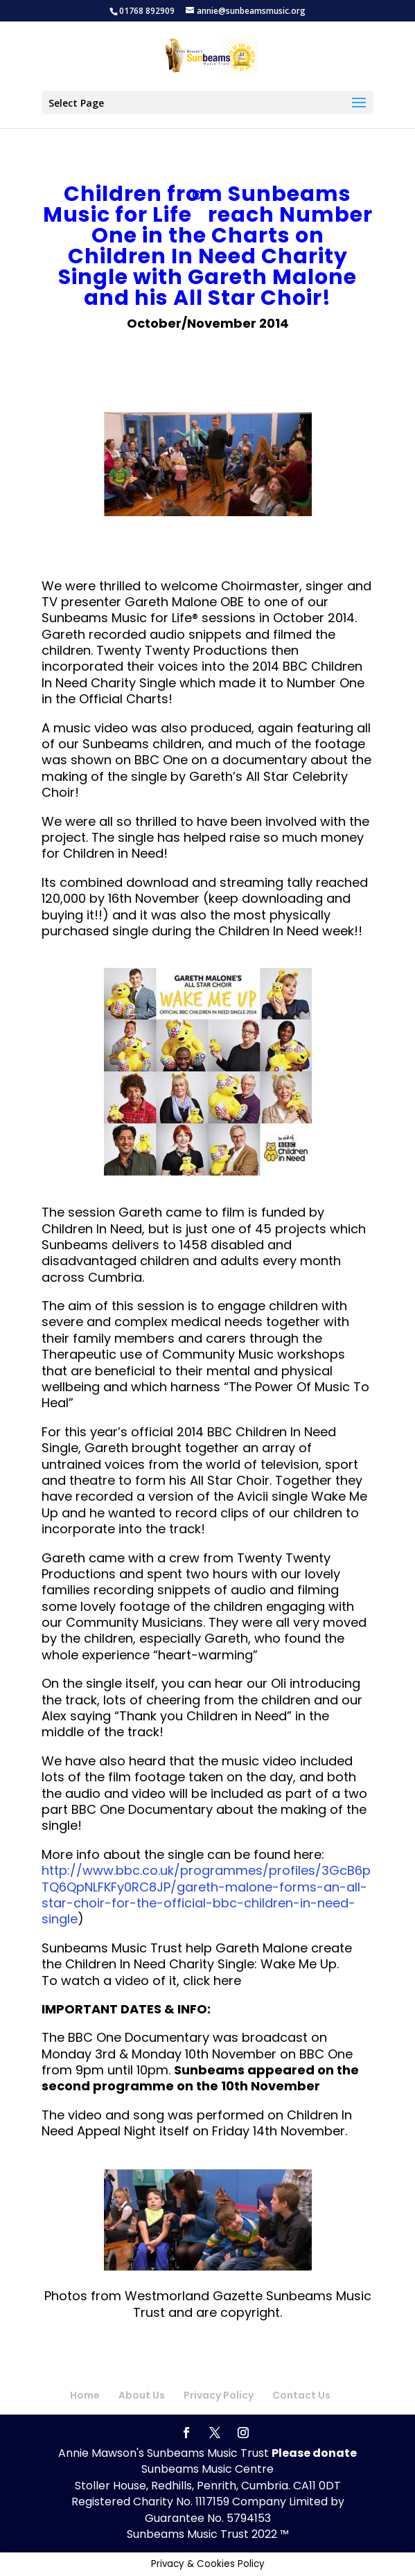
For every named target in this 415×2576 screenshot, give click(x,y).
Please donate (314, 2453)
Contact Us (301, 2395)
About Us (141, 2395)
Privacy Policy (219, 2395)
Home (85, 2395)
